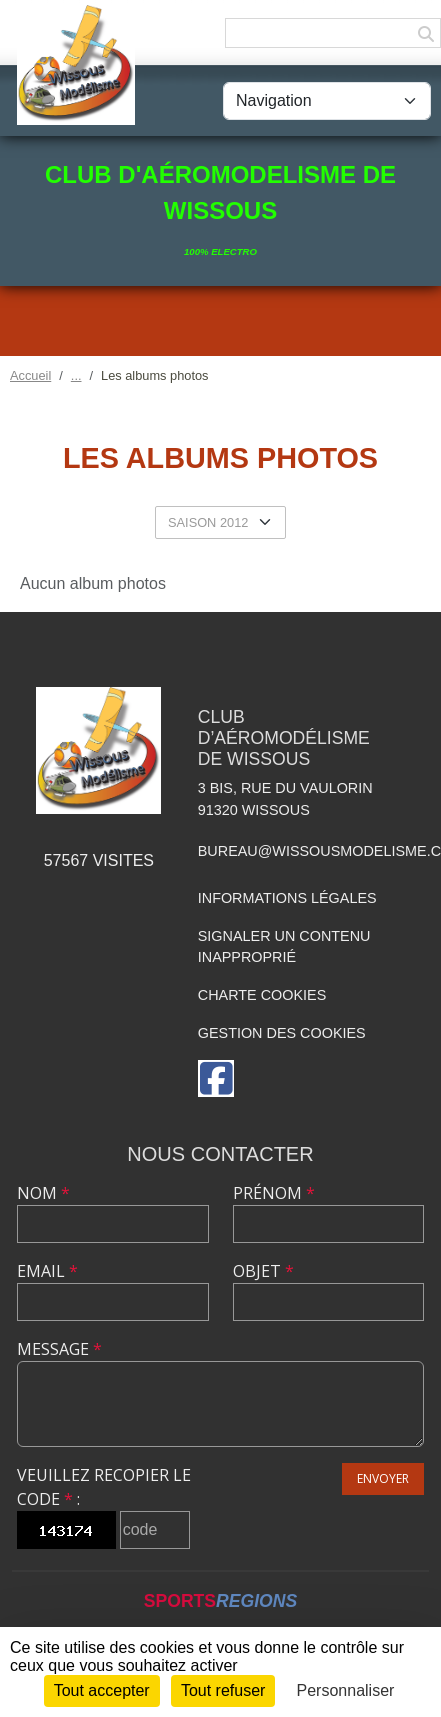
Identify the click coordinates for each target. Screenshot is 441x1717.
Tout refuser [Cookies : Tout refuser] (223, 1690)
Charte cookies (262, 995)
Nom (43, 1193)
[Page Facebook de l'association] (216, 1078)
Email (47, 1271)
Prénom (274, 1193)
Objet (263, 1271)
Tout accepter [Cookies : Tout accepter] (102, 1690)
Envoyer (383, 1478)
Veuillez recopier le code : (104, 1487)
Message (59, 1349)
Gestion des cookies (282, 1033)
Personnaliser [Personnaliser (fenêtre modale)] (346, 1690)
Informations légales (287, 898)
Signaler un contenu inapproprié (284, 947)
